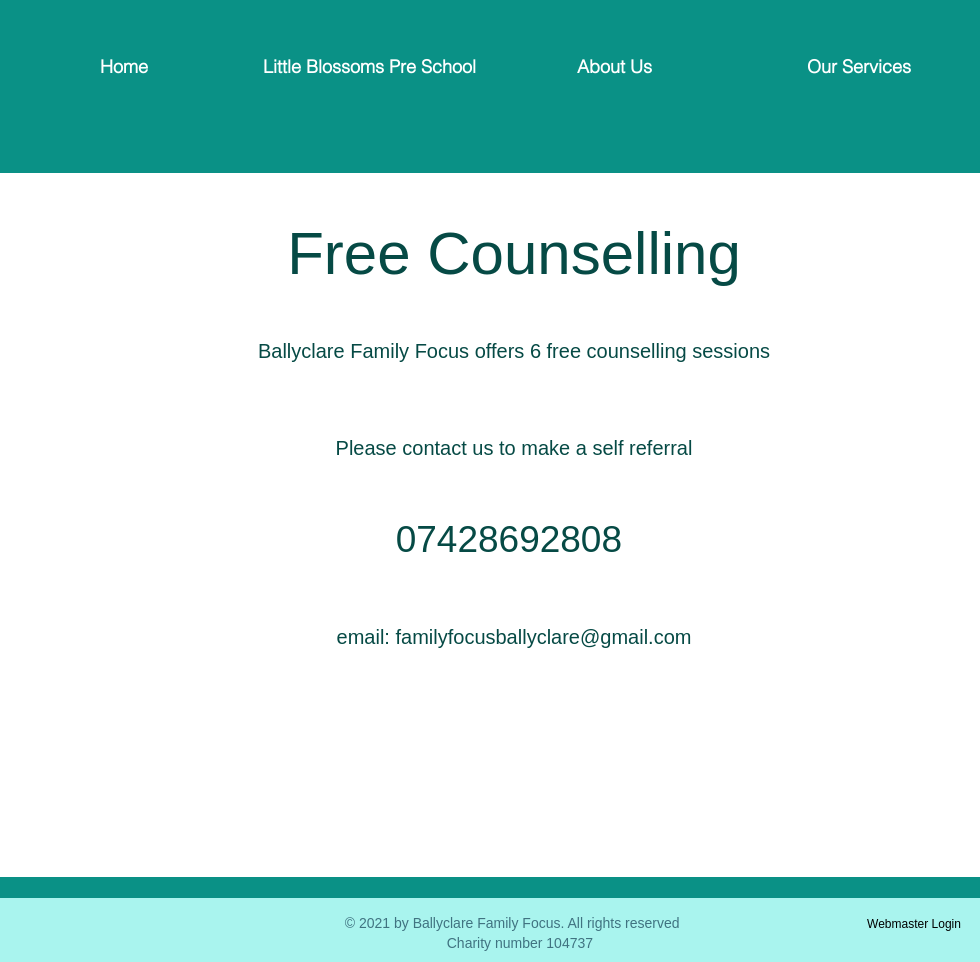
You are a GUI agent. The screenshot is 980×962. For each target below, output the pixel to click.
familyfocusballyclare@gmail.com (543, 637)
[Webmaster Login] (914, 924)
